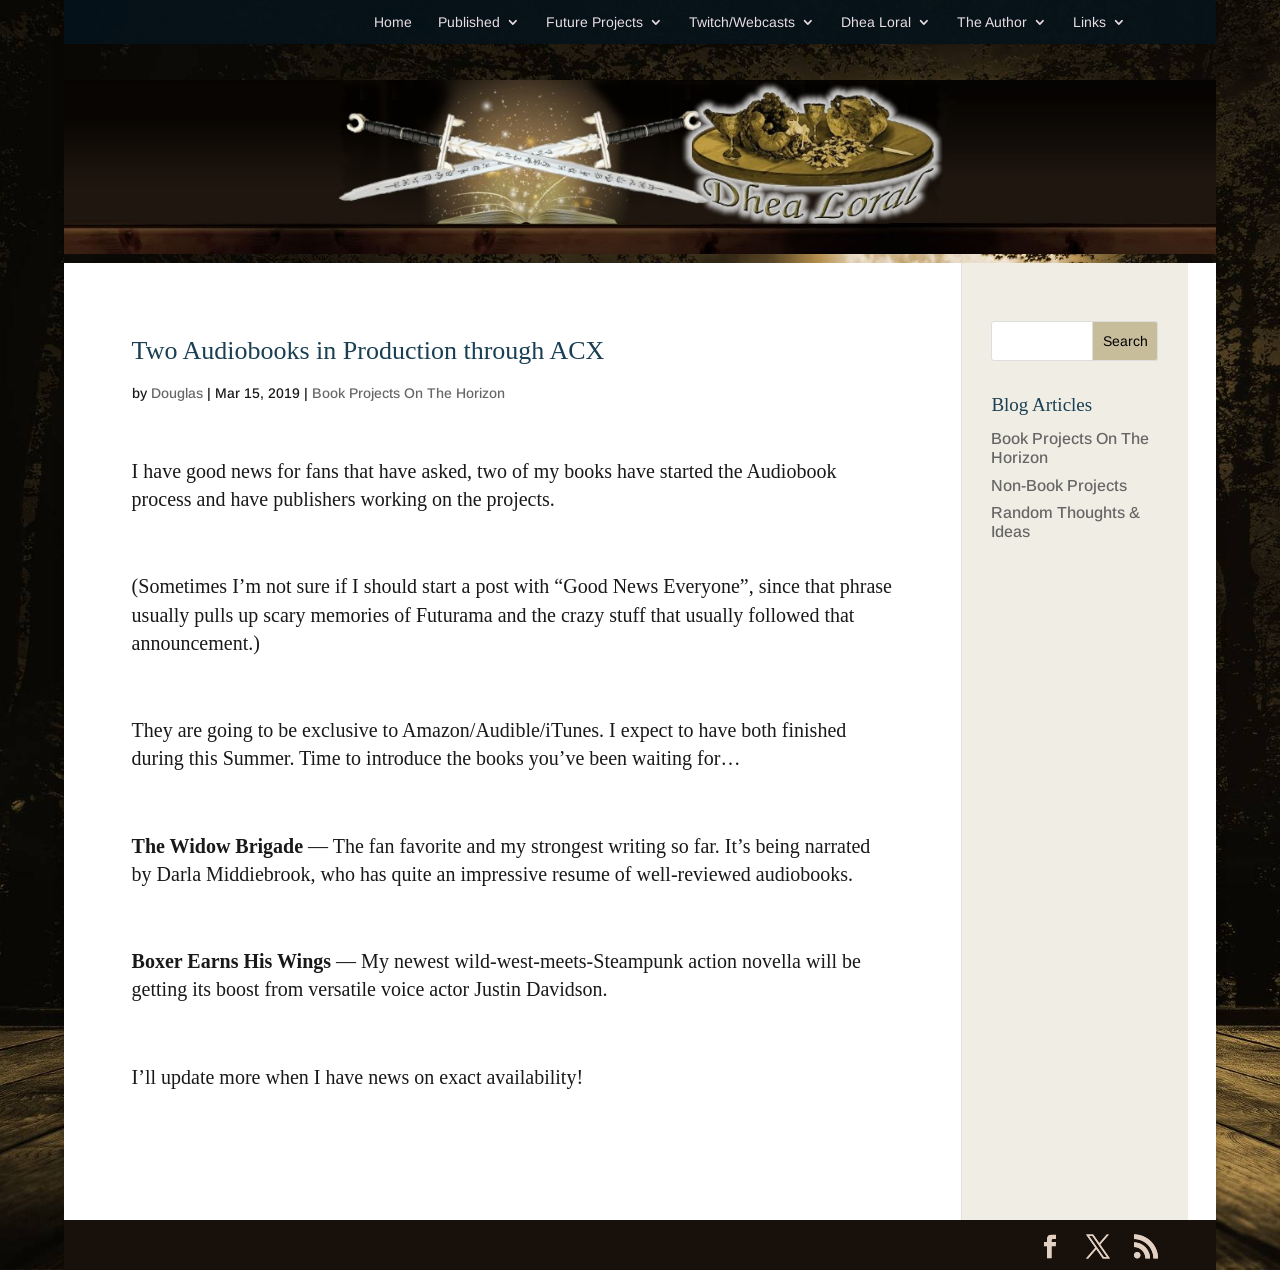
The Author (992, 22)
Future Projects (594, 22)
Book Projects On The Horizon (408, 393)
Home (393, 22)
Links (1089, 22)
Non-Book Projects (1059, 485)
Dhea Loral (876, 22)
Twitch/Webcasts (742, 22)
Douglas (177, 393)
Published (469, 22)
